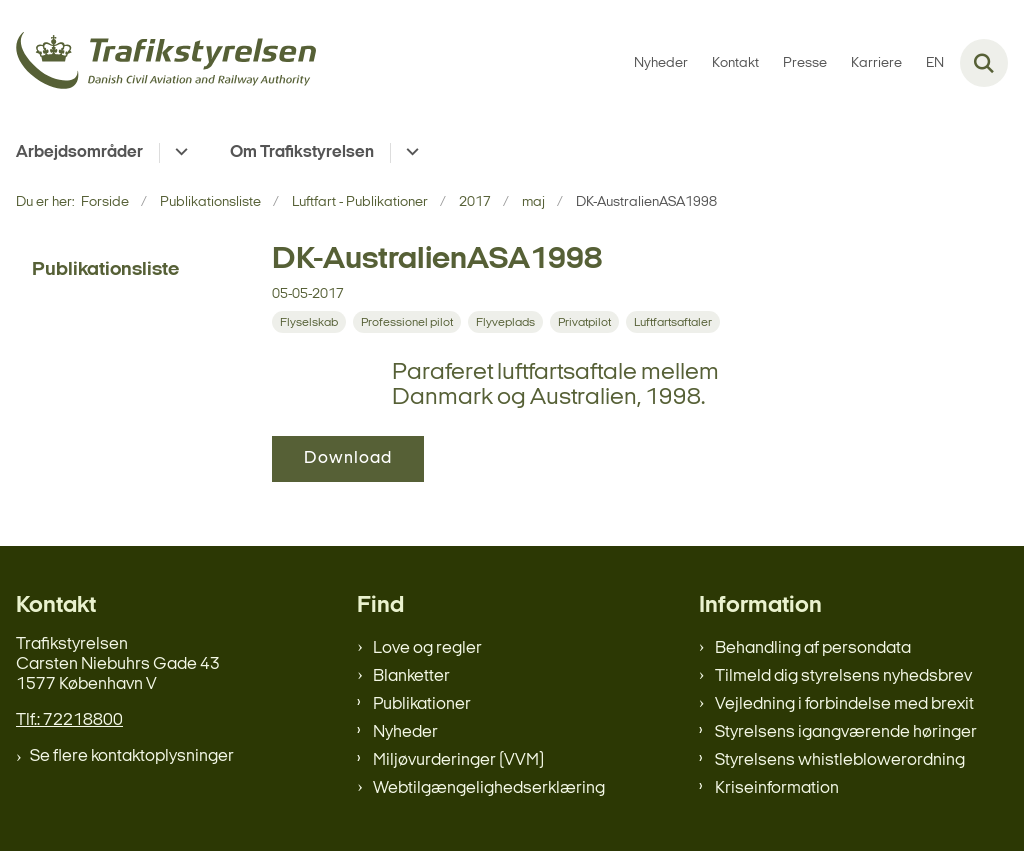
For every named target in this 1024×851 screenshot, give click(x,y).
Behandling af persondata (813, 648)
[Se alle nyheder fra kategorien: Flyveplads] (505, 322)
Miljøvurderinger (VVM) (458, 760)
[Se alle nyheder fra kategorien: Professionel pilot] (407, 322)
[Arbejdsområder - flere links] (178, 153)
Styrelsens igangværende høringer (846, 732)
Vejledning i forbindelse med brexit (844, 704)
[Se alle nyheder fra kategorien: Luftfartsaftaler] (673, 322)
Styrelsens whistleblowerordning (840, 760)
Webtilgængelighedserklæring (489, 788)
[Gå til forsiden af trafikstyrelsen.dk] (158, 63)
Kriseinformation (777, 788)
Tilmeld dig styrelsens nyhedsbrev (843, 676)
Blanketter (411, 676)
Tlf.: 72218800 (69, 720)
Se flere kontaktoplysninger (132, 756)
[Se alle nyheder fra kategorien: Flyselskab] (309, 322)
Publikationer (422, 704)
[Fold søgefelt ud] (984, 63)
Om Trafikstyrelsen (302, 152)
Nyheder (405, 732)
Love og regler (427, 648)
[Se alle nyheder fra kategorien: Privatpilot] (584, 322)
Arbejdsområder (79, 152)
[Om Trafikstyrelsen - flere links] (409, 153)
